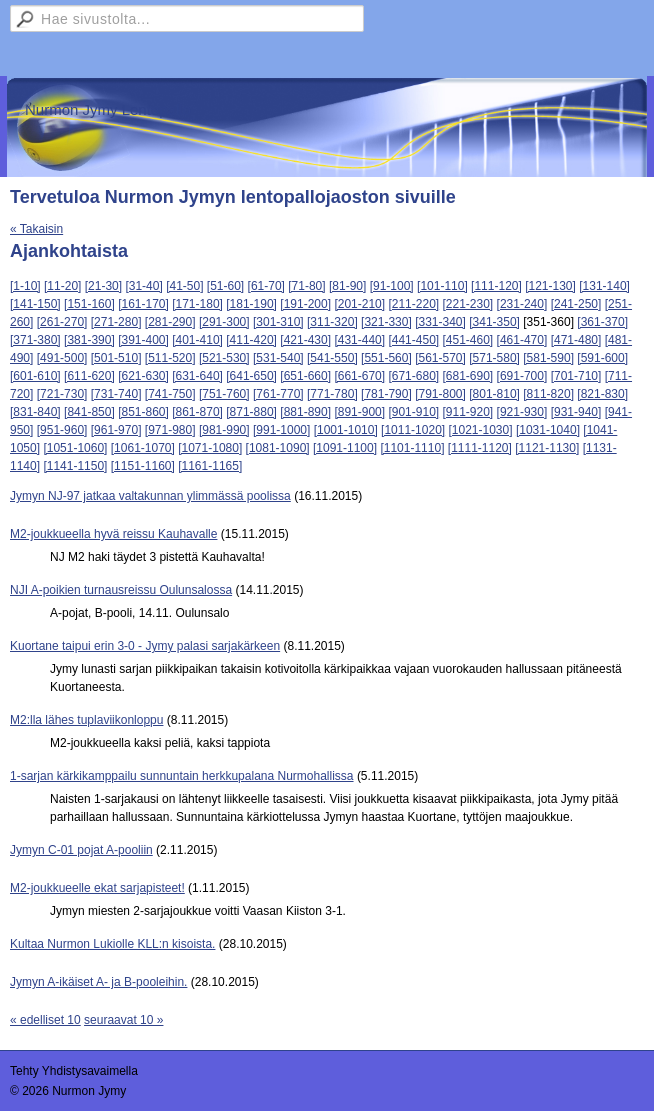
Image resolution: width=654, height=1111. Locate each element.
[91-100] (392, 286)
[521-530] (224, 358)
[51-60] (225, 286)
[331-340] (440, 322)
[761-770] (278, 394)
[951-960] (62, 430)
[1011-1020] (413, 430)
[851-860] (143, 412)
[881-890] (305, 412)
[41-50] (184, 286)
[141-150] (35, 304)
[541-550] (332, 358)
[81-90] (347, 286)
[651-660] (305, 376)
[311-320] (332, 322)
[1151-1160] (143, 466)
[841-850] (89, 412)
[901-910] (413, 412)
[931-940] (576, 412)
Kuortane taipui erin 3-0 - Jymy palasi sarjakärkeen (145, 646)
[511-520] (170, 358)
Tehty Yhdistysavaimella (74, 1071)
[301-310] (278, 322)
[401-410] (197, 340)
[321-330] (386, 322)
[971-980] (170, 430)
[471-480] (576, 340)
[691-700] (522, 376)
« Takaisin (36, 229)
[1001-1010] (346, 430)
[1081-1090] (278, 448)
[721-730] (62, 394)
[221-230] (468, 304)
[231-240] (522, 304)
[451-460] (468, 340)
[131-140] (604, 286)
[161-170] (143, 304)
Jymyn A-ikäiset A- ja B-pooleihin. (98, 982)
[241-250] (576, 304)
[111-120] (496, 286)
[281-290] (170, 322)
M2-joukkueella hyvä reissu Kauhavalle (113, 534)
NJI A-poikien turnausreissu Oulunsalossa (121, 590)
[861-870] (197, 412)
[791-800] (440, 394)
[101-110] (442, 286)
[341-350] (494, 322)
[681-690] (468, 376)
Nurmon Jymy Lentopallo (108, 109)
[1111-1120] (480, 448)
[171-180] (197, 304)
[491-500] (62, 358)
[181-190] (251, 304)
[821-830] (602, 394)
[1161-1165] (210, 466)
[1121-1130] (547, 448)
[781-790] (386, 394)
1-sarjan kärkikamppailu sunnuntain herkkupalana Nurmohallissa (182, 776)
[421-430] (305, 340)
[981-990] (224, 430)
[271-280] (116, 322)
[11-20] (62, 286)
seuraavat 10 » (123, 1020)
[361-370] (602, 322)
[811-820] (548, 394)
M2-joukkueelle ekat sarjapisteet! (97, 888)
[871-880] (251, 412)
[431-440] (359, 340)
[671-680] (413, 376)
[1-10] (25, 286)
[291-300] (224, 322)
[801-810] (494, 394)
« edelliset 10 (45, 1020)
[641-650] (251, 376)
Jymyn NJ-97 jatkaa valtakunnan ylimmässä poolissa (150, 496)
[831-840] (35, 412)
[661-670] (359, 376)
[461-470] (522, 340)
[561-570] (440, 358)
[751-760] (224, 394)
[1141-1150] (75, 466)
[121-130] (550, 286)
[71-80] (306, 286)
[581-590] (548, 358)
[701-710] (576, 376)
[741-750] (170, 394)
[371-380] (35, 340)
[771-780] (332, 394)
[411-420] (251, 340)
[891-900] (359, 412)
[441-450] (413, 340)
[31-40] (143, 286)
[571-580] (494, 358)
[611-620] (89, 376)
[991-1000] (281, 430)
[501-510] (116, 358)
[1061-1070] (143, 448)
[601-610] (35, 376)
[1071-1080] (210, 448)
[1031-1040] (548, 430)
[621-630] (143, 376)
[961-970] (116, 430)
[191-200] (305, 304)
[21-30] (103, 286)
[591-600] (602, 358)
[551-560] (386, 358)
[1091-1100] (345, 448)
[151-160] (89, 304)
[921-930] (522, 412)
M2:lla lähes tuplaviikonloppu (86, 720)
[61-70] (266, 286)
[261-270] (62, 322)
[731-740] (116, 394)
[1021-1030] (481, 430)
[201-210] (359, 304)
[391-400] (143, 340)
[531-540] (278, 358)
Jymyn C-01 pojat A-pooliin (81, 850)
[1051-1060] (75, 448)
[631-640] (197, 376)
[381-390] (89, 340)
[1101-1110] (412, 448)
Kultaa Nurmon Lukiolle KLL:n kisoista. (112, 944)
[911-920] (468, 412)
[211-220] (413, 304)
